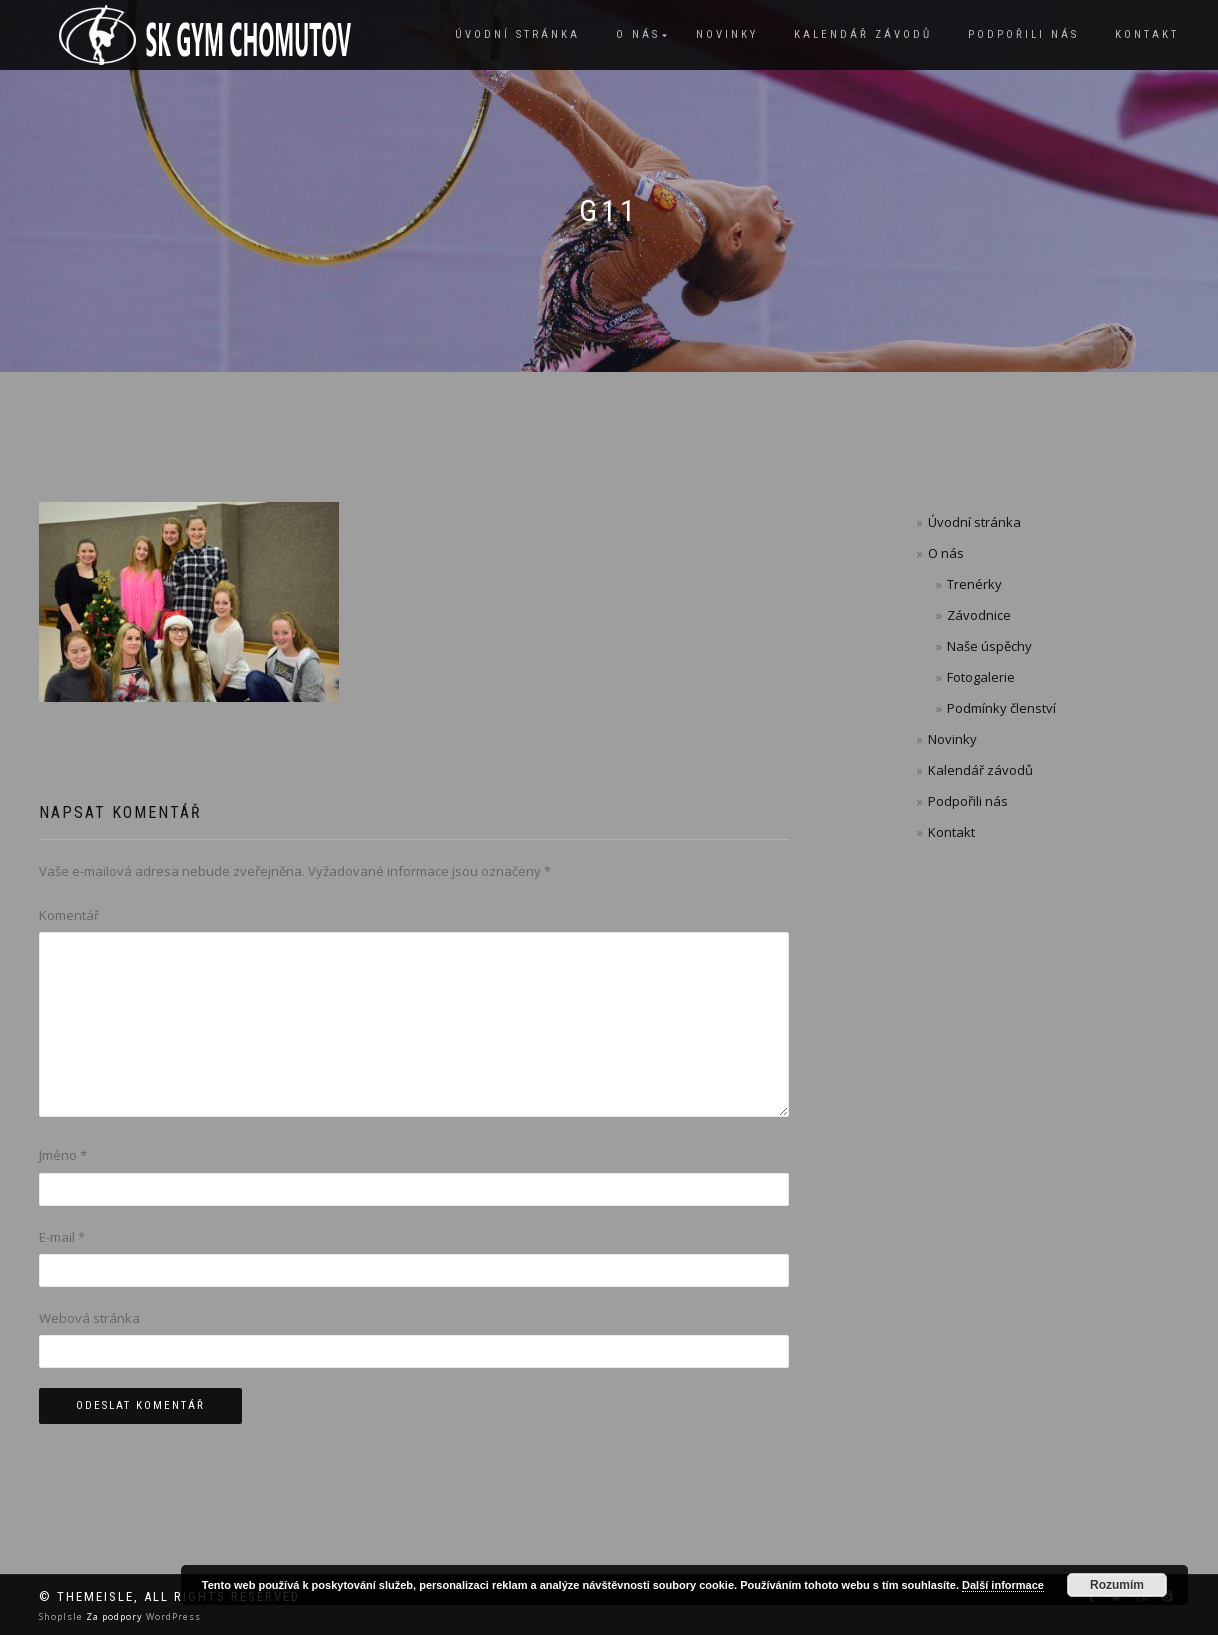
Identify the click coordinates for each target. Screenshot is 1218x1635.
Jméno (63, 1155)
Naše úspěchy (989, 646)
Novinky (727, 34)
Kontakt (1147, 34)
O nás (638, 34)
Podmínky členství (1001, 708)
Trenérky (974, 584)
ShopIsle (62, 1616)
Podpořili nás (1023, 34)
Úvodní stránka (517, 34)
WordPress (172, 1616)
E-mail (62, 1237)
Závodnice (979, 615)
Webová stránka (89, 1318)
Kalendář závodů (863, 34)
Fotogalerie (981, 677)
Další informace (1003, 1585)
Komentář (69, 915)
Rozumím (1117, 1585)
